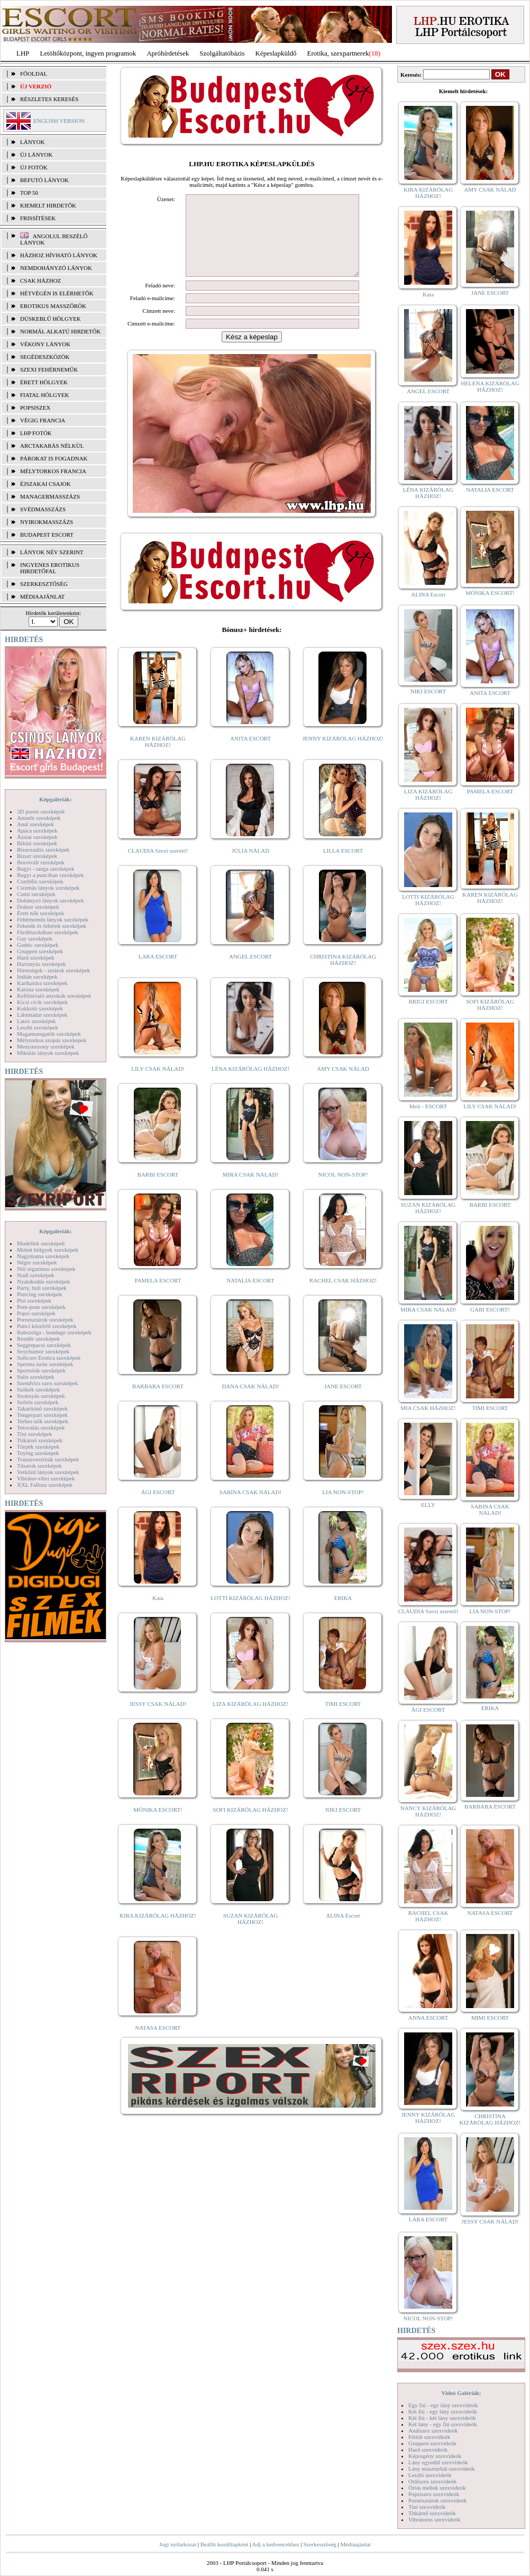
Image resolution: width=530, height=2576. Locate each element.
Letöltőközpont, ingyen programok (88, 53)
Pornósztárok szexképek (45, 1319)
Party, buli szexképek (42, 1288)
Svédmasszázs (43, 509)
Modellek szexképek (41, 1243)
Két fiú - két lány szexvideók (442, 2418)
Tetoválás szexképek (41, 1427)
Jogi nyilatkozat (177, 2544)
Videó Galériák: (461, 2393)
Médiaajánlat (355, 2544)
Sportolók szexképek (41, 1370)
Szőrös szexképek (38, 1402)
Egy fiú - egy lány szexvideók (443, 2405)
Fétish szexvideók (429, 2437)
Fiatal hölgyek (44, 395)
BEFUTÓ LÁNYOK (44, 180)
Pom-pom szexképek (41, 1307)
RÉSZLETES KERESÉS (49, 99)
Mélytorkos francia (53, 471)
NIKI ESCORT (343, 1825)
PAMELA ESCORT (158, 1296)
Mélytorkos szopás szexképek (51, 1040)
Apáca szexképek (37, 830)
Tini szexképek (34, 1434)
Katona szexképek (38, 989)
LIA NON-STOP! (342, 1508)
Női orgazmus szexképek (46, 1269)
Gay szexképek (34, 938)
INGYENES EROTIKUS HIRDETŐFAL (49, 568)
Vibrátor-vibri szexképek (46, 1478)
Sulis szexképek (35, 1376)
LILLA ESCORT (343, 866)
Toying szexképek (38, 1453)
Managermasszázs (50, 496)
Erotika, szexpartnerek (338, 53)
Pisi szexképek (34, 1300)
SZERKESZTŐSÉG (44, 584)
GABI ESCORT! (490, 1309)
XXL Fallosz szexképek (44, 1484)
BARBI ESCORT (158, 1190)
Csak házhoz (40, 280)
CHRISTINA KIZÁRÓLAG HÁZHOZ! (343, 975)
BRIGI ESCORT (427, 1001)
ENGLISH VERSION (59, 120)
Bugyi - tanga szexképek (45, 868)
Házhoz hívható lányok (58, 255)
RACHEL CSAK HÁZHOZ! (343, 1296)
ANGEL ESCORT (250, 972)
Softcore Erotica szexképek (48, 1357)
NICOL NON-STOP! (343, 1190)
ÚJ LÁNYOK (36, 154)
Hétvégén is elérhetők (57, 293)
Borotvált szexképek (41, 862)
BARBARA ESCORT (158, 1402)
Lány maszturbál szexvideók (441, 2468)
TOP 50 (29, 192)
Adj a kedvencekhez (275, 2544)
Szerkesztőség (319, 2544)
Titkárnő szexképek (39, 1440)
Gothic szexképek (38, 945)
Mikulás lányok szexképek (48, 1053)
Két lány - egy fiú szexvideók (442, 2424)
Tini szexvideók (426, 2506)
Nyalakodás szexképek (43, 1281)
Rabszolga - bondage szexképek (54, 1332)
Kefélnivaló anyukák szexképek (54, 995)
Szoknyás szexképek (41, 1396)
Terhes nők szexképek (42, 1421)
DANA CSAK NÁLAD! (250, 1402)
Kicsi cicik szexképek (42, 1002)
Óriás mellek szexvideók (437, 2487)
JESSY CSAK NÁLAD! (158, 1719)
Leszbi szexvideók (430, 2475)
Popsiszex (35, 407)
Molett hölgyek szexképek (47, 1249)
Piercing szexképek (39, 1294)
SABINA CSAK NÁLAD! (250, 1508)
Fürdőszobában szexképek (47, 932)
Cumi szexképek (36, 894)
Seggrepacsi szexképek (44, 1345)
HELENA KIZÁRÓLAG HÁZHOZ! (490, 386)
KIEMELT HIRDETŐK (48, 205)
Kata (157, 1614)
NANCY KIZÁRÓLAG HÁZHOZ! (428, 1811)
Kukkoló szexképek (40, 1008)
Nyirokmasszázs (46, 522)
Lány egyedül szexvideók (438, 2462)
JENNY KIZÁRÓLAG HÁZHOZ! (343, 754)
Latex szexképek (36, 1021)
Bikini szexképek (37, 843)
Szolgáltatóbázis (221, 53)
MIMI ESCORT (490, 2017)
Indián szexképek (37, 976)
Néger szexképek (37, 1262)
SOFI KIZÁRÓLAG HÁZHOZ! (250, 1825)
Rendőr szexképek (38, 1338)
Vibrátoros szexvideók (434, 2519)
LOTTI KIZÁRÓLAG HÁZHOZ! (250, 1614)
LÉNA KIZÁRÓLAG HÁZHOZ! (250, 1084)
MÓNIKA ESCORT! (157, 1825)
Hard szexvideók (427, 2449)
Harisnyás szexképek (41, 964)
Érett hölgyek (44, 382)
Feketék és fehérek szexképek (51, 926)
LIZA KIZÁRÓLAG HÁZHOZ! (250, 1719)
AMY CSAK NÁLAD (343, 1084)
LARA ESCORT (158, 972)
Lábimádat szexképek (42, 1014)
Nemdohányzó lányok (56, 268)
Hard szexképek (35, 957)
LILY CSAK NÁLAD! (158, 1084)
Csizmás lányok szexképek (48, 887)
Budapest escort (47, 534)
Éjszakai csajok (45, 484)
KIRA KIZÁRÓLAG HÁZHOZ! (158, 1931)
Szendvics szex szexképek (47, 1383)
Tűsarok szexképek (39, 1465)
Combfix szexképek (40, 881)
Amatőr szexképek (38, 818)
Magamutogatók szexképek (49, 1034)
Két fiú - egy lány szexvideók (442, 2411)
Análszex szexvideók (433, 2430)
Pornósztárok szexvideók (437, 2500)
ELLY (428, 1505)
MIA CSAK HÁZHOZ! (428, 1408)
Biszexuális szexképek (43, 849)
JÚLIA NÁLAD (250, 866)
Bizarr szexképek (37, 856)
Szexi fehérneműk (49, 369)
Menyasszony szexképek (46, 1046)
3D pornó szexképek (41, 811)
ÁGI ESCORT (158, 1508)
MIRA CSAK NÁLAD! (250, 1190)
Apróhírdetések (168, 53)
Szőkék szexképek (38, 1389)
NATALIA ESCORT (250, 1296)
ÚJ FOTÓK (34, 167)
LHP (23, 53)
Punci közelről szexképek (46, 1326)
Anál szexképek (35, 824)
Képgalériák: (55, 799)
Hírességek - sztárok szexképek (53, 970)
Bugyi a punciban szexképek (50, 875)
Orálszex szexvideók (432, 2481)
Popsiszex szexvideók (433, 2494)
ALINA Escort (343, 1931)
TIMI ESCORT (343, 1719)
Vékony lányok (45, 344)
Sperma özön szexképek (45, 1364)
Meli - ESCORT (428, 1106)
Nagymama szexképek (43, 1256)
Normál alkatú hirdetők (60, 331)
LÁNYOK (32, 142)
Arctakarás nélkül (52, 445)
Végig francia (42, 420)
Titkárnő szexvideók (432, 2513)
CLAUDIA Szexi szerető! (158, 866)
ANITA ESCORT (250, 754)
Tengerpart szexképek (42, 1415)
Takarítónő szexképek (42, 1408)
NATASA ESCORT (157, 2043)
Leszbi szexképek (37, 1027)
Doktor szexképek (38, 906)
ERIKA (343, 1614)
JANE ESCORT (343, 1402)
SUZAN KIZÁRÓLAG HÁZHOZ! (250, 1934)
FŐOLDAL (33, 73)
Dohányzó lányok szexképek (50, 900)
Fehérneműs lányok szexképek (52, 919)
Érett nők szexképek (40, 913)
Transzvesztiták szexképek (48, 1459)
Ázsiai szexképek (37, 837)
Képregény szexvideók (435, 2456)
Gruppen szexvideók (432, 2443)
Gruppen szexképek (40, 951)
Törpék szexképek (38, 1446)
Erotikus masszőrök (53, 306)
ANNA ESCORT (428, 2017)
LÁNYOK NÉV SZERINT (52, 552)
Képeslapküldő (276, 53)
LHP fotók (36, 433)
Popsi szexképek (36, 1313)
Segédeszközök (45, 357)
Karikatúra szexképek (42, 983)
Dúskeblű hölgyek (50, 318)
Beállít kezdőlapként (224, 2544)
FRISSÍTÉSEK (38, 218)
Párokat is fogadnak (54, 458)
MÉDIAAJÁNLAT (42, 596)
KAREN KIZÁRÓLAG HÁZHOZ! (158, 757)
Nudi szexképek (35, 1275)
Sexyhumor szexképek (43, 1351)
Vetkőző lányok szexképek (48, 1472)
